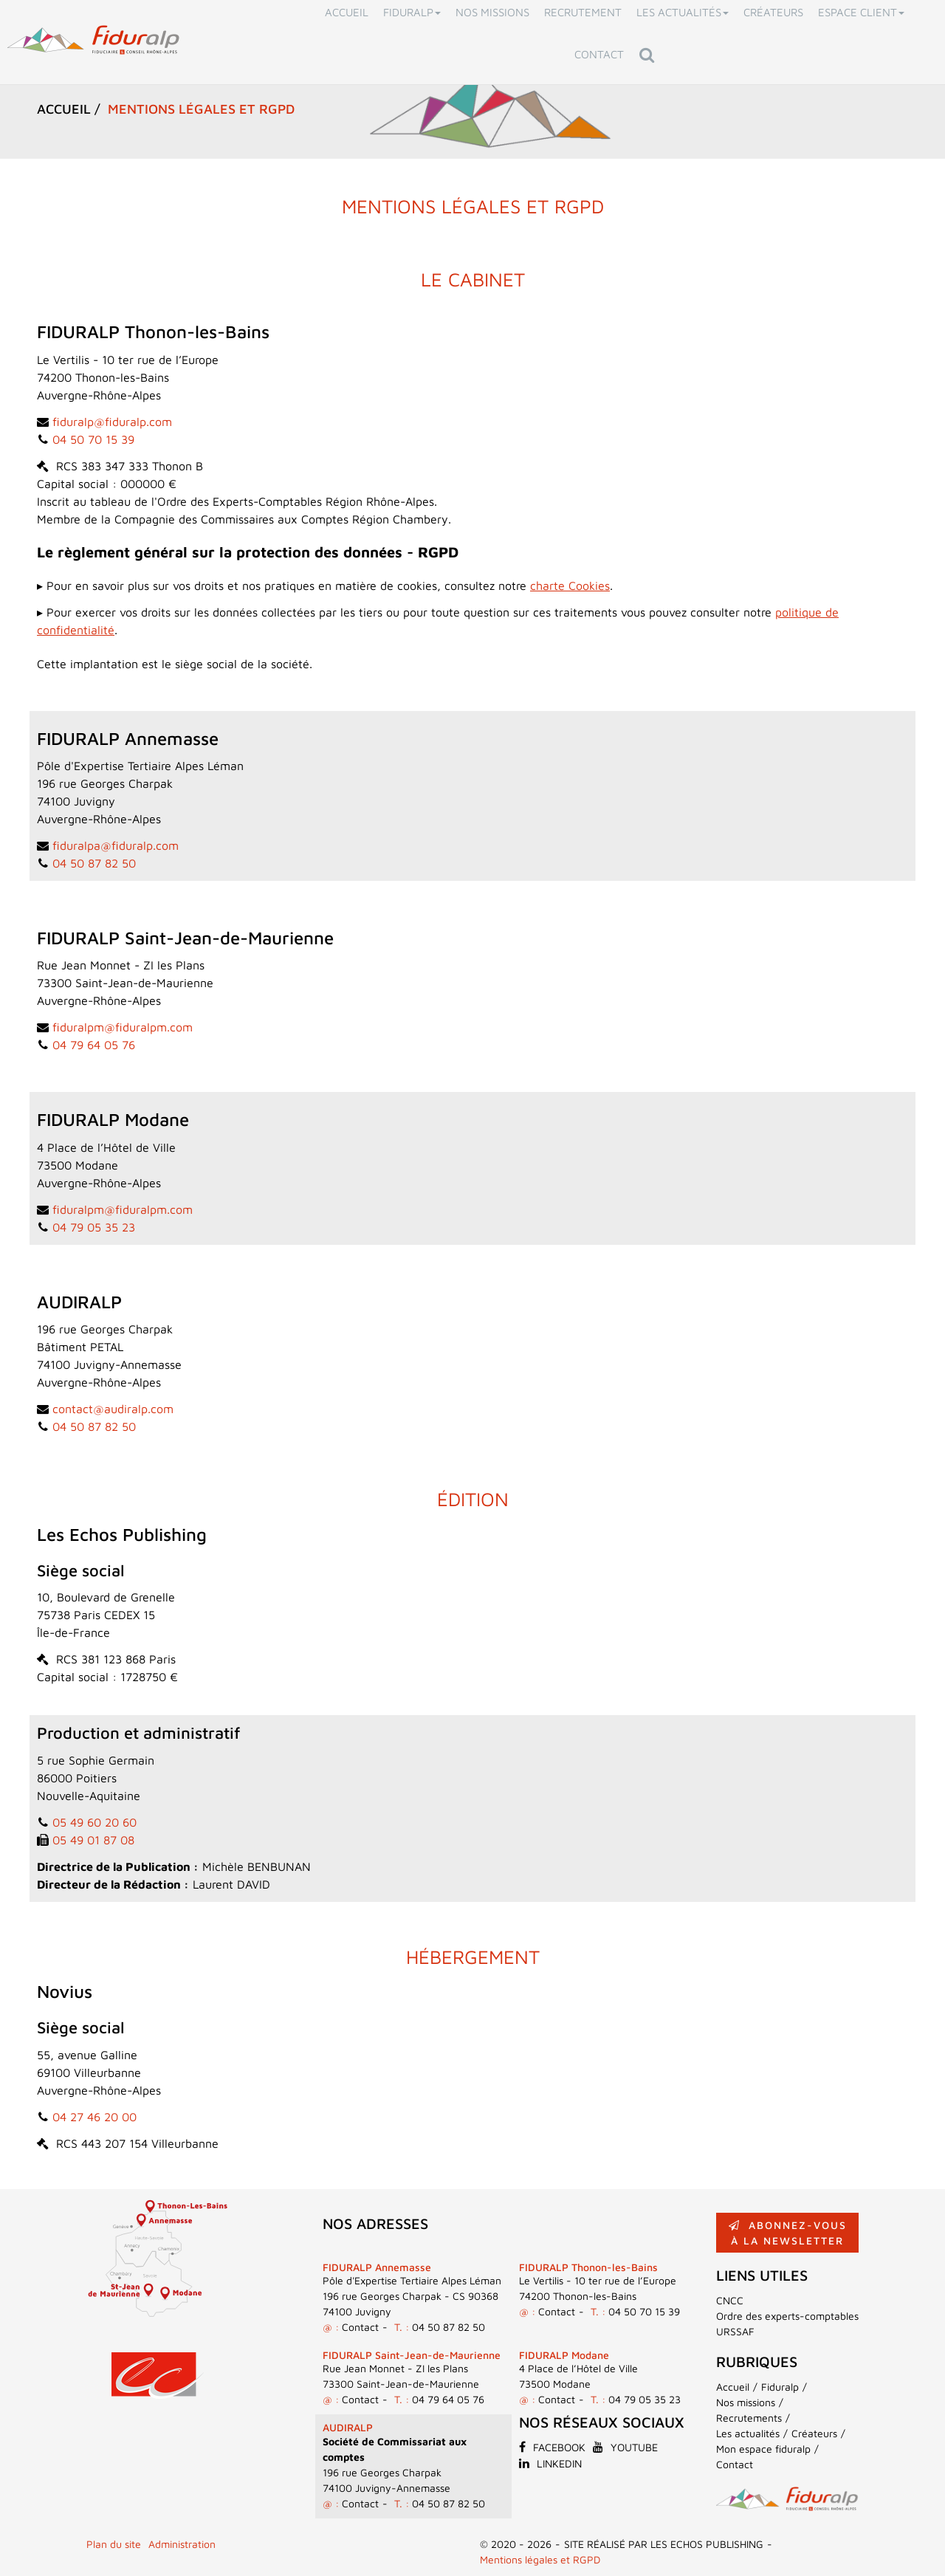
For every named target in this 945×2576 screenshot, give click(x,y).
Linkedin (550, 2463)
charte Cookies (570, 585)
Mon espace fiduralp (763, 2448)
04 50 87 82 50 (94, 863)
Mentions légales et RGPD (540, 2559)
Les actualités (682, 12)
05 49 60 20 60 (94, 1822)
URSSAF (735, 2331)
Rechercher (650, 54)
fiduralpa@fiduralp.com (115, 845)
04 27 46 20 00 (94, 2116)
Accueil (346, 12)
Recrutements (749, 2417)
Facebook (552, 2447)
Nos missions (492, 12)
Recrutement (583, 12)
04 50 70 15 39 (93, 439)
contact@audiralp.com (112, 1408)
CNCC (729, 2300)
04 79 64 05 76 (93, 1044)
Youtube (625, 2447)
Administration (182, 2544)
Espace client (861, 12)
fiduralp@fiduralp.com (112, 421)
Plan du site (113, 2544)
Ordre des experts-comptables (787, 2315)
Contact (599, 54)
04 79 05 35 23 (93, 1227)
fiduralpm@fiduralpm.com (122, 1027)
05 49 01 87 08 (93, 1840)
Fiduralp (412, 12)
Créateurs (773, 12)
